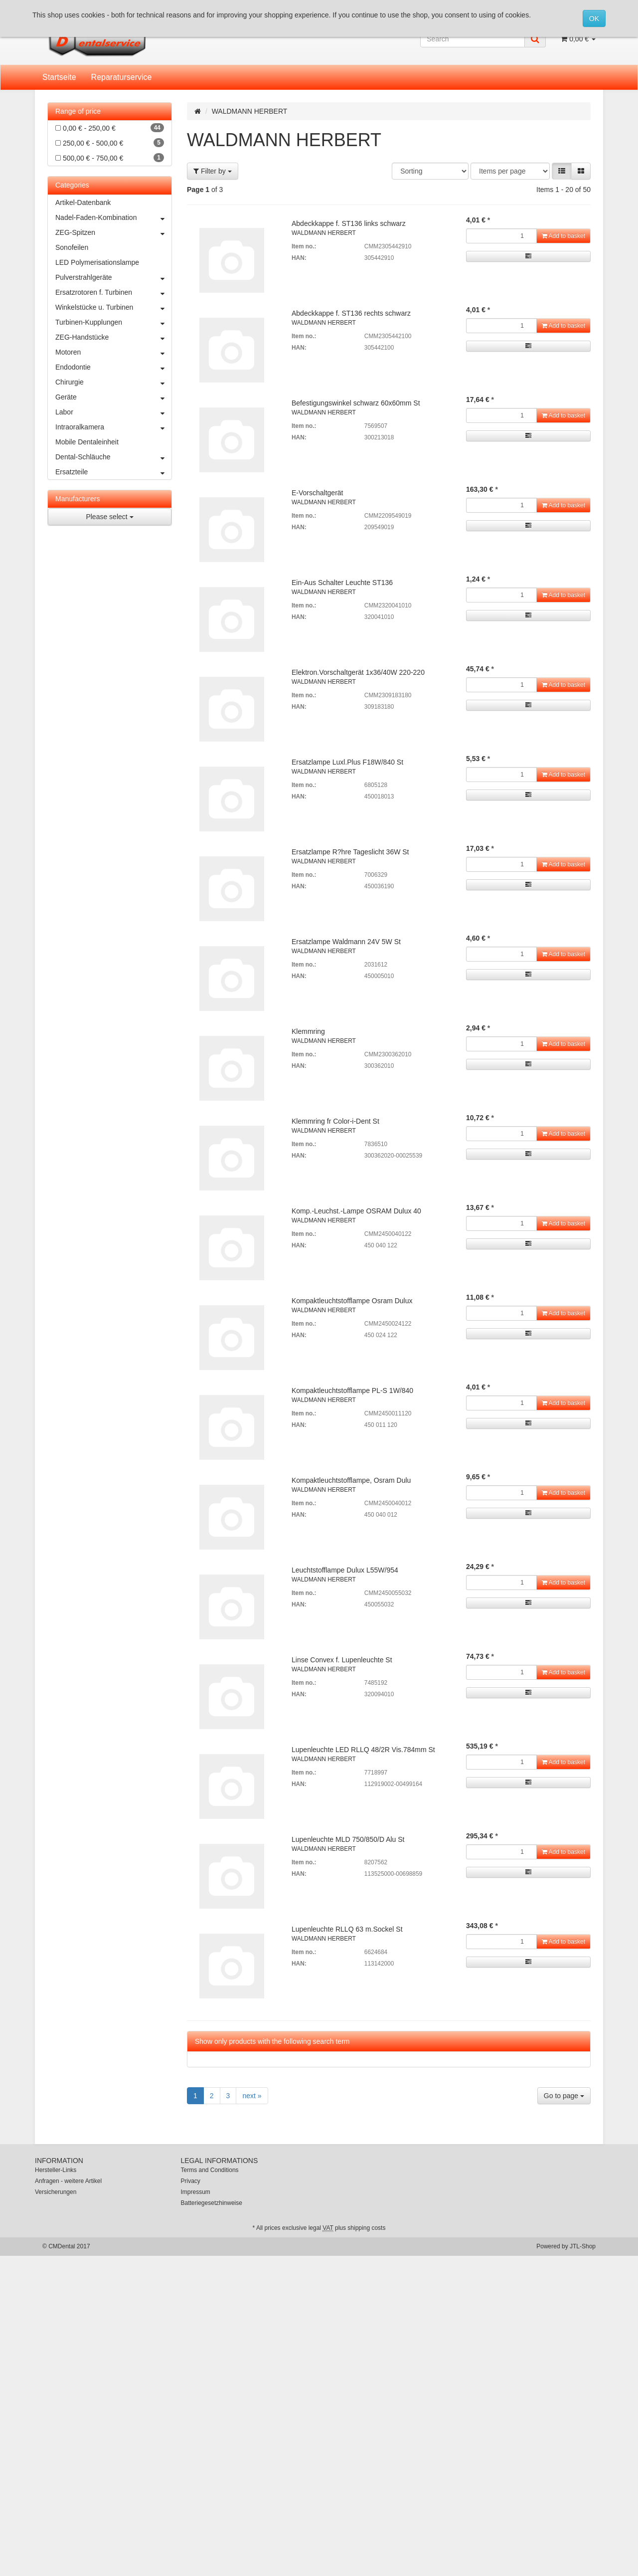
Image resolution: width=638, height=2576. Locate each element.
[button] (562, 171)
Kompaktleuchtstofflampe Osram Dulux (352, 1301)
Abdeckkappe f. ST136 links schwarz (349, 223)
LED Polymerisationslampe (97, 262)
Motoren (113, 352)
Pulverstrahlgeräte (113, 277)
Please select (109, 517)
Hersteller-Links (55, 2170)
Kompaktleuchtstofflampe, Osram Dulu (351, 1480)
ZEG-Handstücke (113, 337)
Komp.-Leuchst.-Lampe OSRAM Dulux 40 (356, 1211)
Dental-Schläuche (113, 456)
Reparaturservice (121, 77)
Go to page (564, 2096)
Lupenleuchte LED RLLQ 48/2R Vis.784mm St (363, 1750)
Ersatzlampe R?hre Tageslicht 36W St (350, 852)
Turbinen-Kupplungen (113, 322)
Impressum (195, 2191)
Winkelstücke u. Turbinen (113, 307)
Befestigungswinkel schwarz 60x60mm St (356, 403)
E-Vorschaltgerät (317, 493)
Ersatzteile (113, 471)
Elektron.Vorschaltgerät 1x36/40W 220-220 (358, 672)
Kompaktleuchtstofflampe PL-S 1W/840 (352, 1390)
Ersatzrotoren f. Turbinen (113, 292)
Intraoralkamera (113, 426)
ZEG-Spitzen (113, 232)
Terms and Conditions (210, 2170)
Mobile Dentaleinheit (87, 442)
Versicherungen (55, 2191)
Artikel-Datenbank (83, 202)
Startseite (59, 77)
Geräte (113, 397)
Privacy (190, 2181)
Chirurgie (113, 382)
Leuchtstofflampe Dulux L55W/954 (345, 1570)
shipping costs (366, 2227)
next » (251, 2096)
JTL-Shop (583, 2246)
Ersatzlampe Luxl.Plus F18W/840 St (347, 762)
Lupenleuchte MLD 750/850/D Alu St (348, 1839)
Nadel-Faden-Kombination (113, 217)
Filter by (212, 171)
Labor (113, 411)
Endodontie (113, 367)
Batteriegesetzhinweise (211, 2202)
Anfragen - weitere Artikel (68, 2181)
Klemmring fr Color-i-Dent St (335, 1121)
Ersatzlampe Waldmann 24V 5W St (346, 942)
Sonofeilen (71, 247)
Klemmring (308, 1031)
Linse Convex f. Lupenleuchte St (342, 1660)
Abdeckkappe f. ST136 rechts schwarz (351, 313)
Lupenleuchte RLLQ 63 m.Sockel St (347, 1929)
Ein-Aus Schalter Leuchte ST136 (342, 583)
